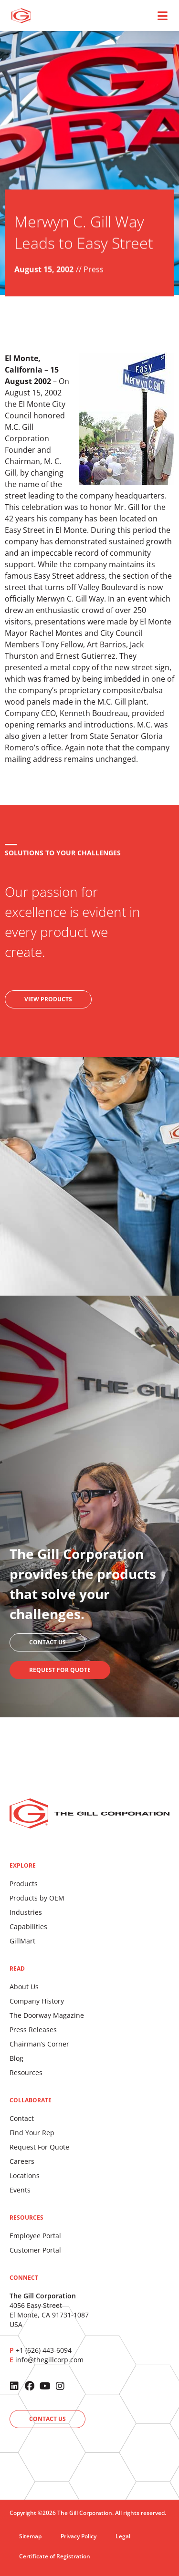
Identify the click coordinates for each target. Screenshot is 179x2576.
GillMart (22, 1940)
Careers (22, 2161)
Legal (123, 2536)
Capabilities (28, 1926)
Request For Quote (39, 2146)
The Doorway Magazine (47, 2015)
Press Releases (33, 2029)
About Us (24, 1986)
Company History (37, 2000)
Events (20, 2189)
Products (24, 1883)
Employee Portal (35, 2235)
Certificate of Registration (54, 2556)
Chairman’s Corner (39, 2043)
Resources (26, 2072)
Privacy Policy (78, 2536)
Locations (25, 2175)
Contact (22, 2118)
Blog (16, 2058)
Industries (26, 1912)
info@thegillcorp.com (49, 2359)
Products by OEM (37, 1897)
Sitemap (30, 2536)
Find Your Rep (32, 2132)
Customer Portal (35, 2249)
